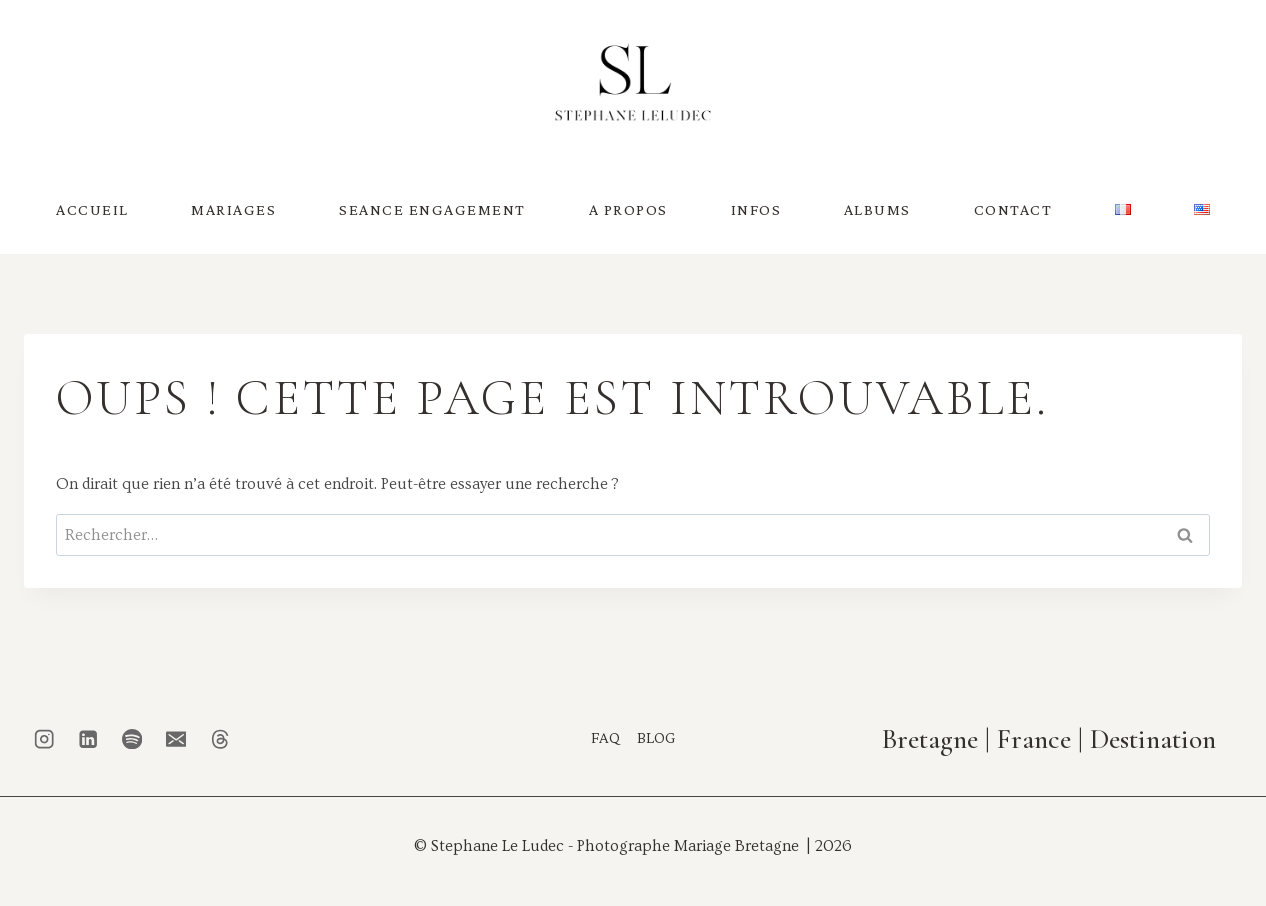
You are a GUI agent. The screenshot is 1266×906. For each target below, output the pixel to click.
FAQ (605, 737)
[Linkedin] (88, 738)
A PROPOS (628, 209)
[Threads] (219, 738)
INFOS (756, 209)
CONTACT (1013, 209)
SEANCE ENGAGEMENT (432, 209)
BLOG (656, 737)
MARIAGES (233, 209)
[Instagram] (44, 738)
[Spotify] (132, 738)
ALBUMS (877, 209)
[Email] (176, 738)
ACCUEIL (92, 209)
